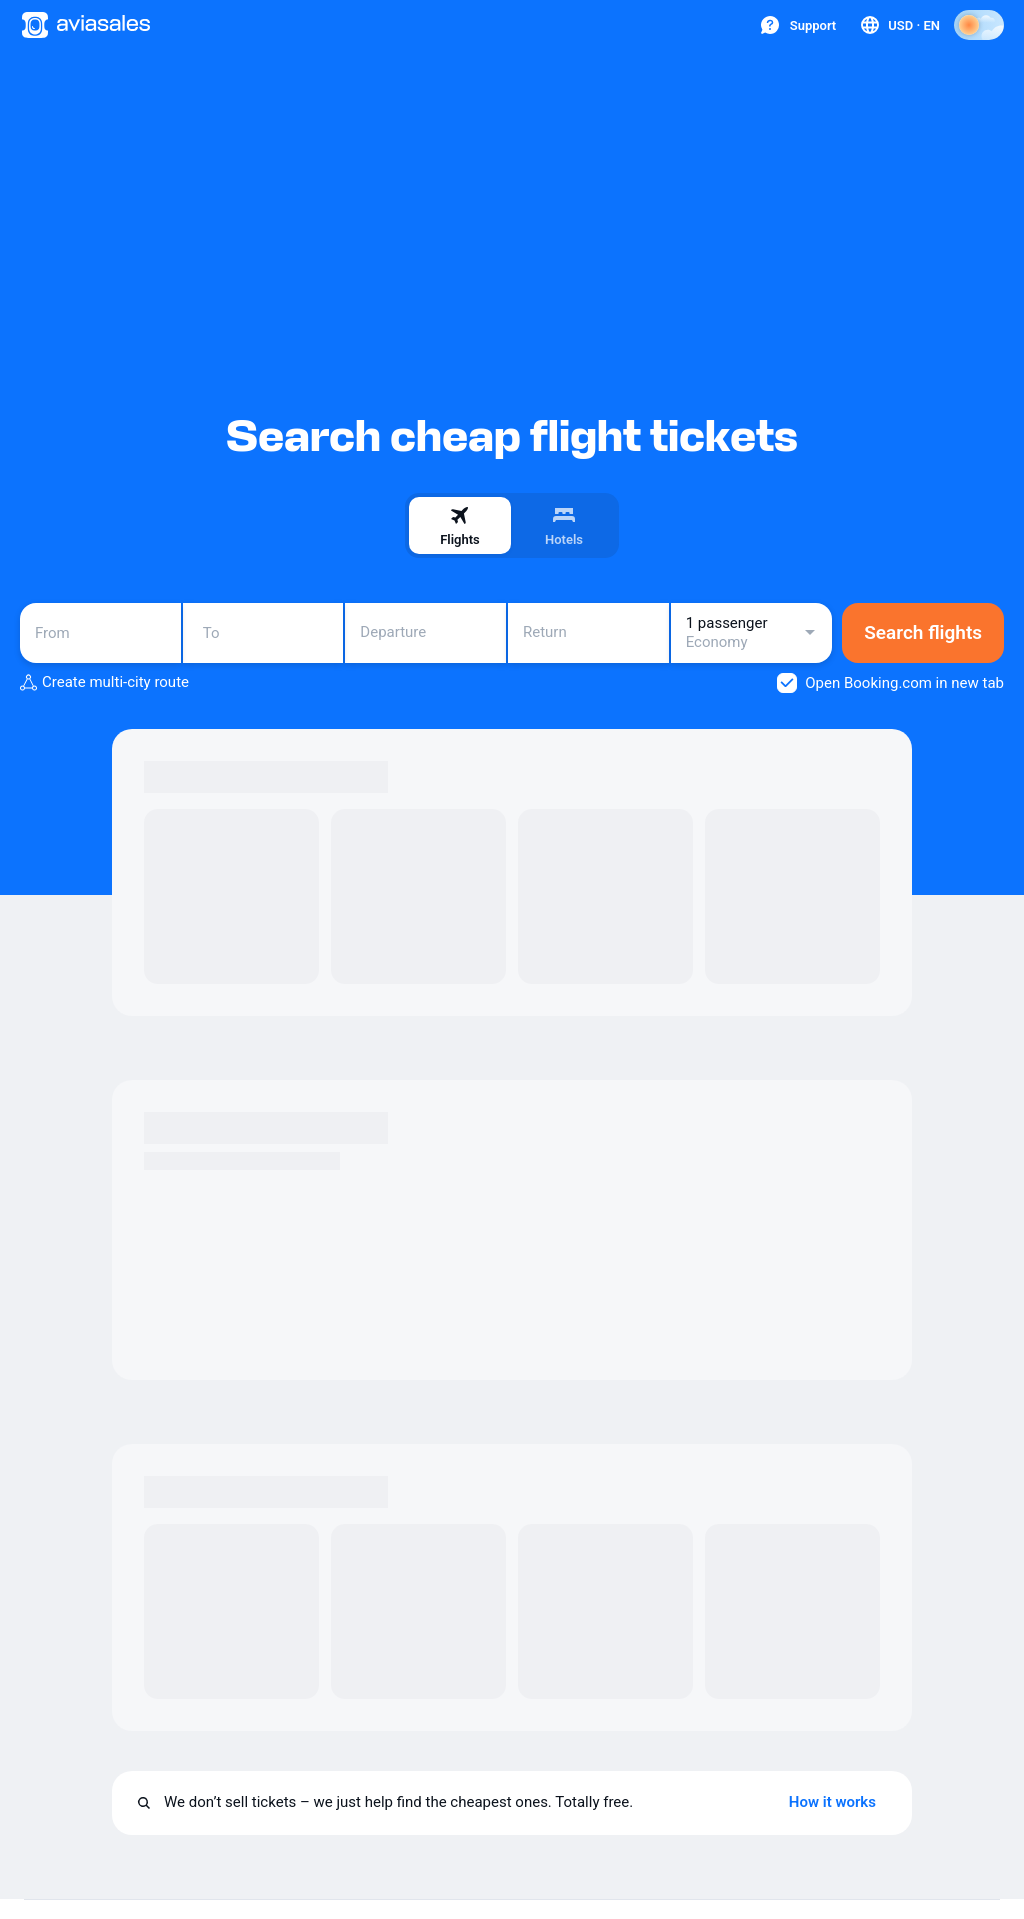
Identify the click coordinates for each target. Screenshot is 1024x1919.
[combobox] (100, 633)
